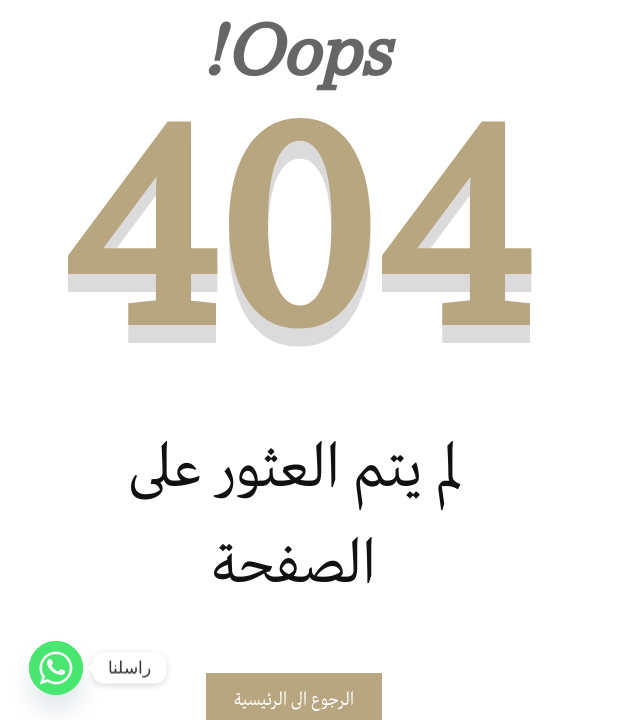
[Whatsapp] (56, 668)
